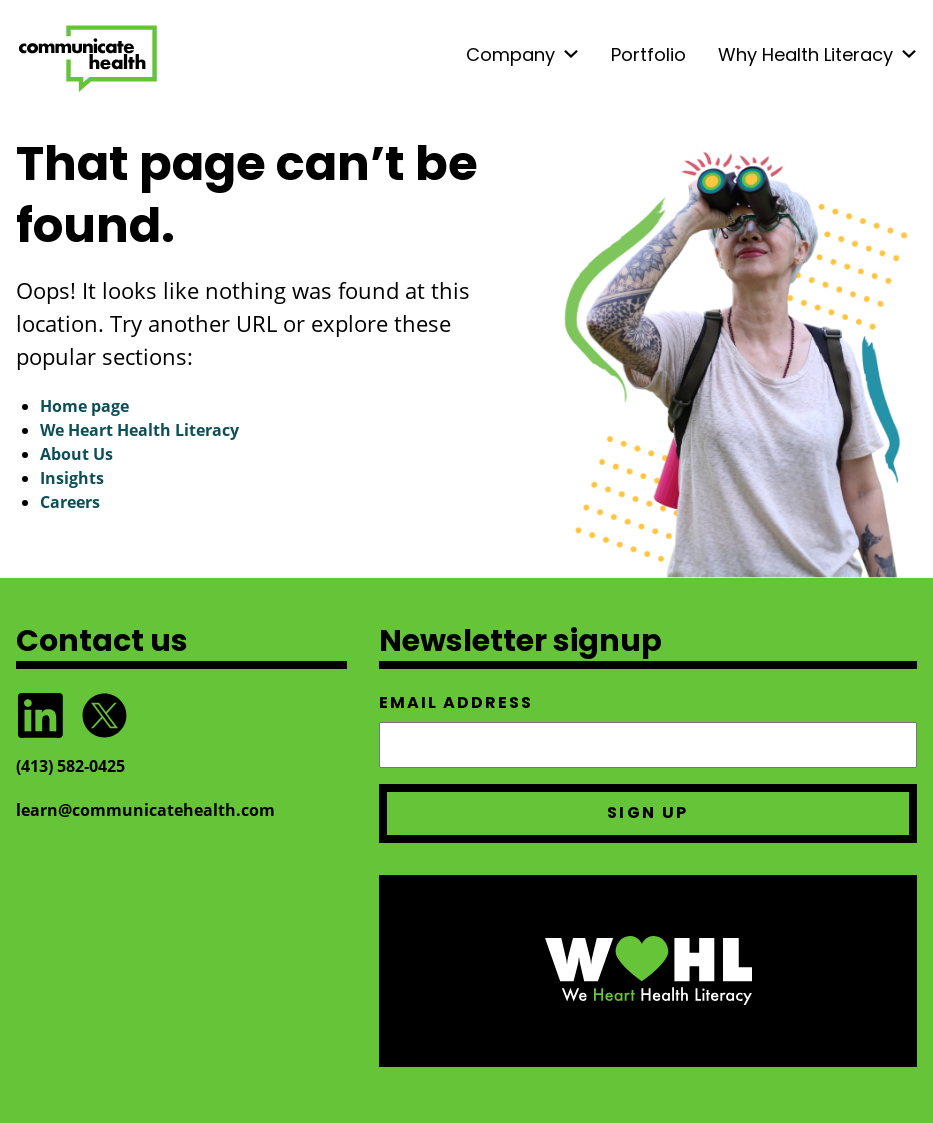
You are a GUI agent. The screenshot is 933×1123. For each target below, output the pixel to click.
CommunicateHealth (88, 58)
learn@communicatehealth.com (145, 810)
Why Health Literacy (805, 54)
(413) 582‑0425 (70, 766)
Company (510, 54)
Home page (84, 406)
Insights (72, 478)
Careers (70, 502)
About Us (76, 454)
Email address (456, 703)
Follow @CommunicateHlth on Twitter (104, 715)
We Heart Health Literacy (139, 430)
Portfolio (648, 54)
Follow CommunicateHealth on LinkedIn (40, 715)
